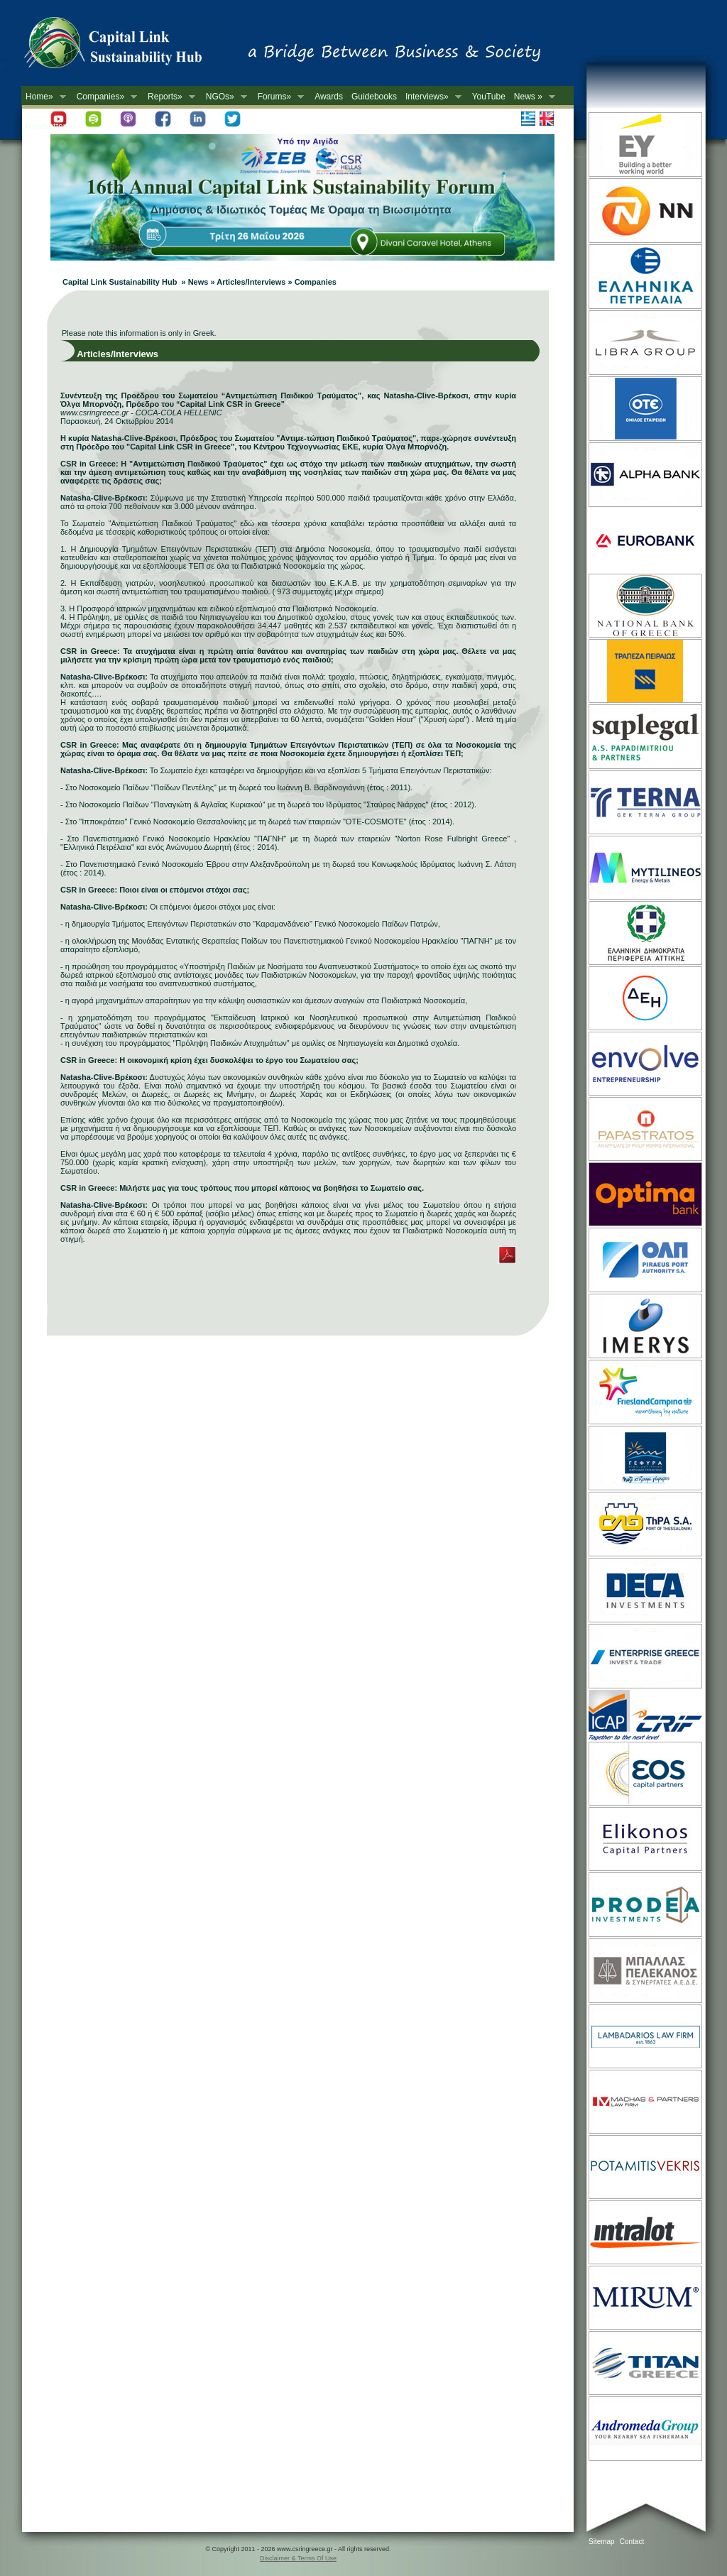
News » (532, 97)
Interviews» (431, 97)
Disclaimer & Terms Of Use (298, 2558)
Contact (632, 2541)
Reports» (169, 97)
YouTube (488, 97)
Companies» (104, 97)
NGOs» (224, 97)
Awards (329, 97)
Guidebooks (374, 97)
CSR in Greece (127, 46)
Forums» (278, 97)
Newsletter (46, 126)
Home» (43, 97)
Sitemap (602, 2541)
